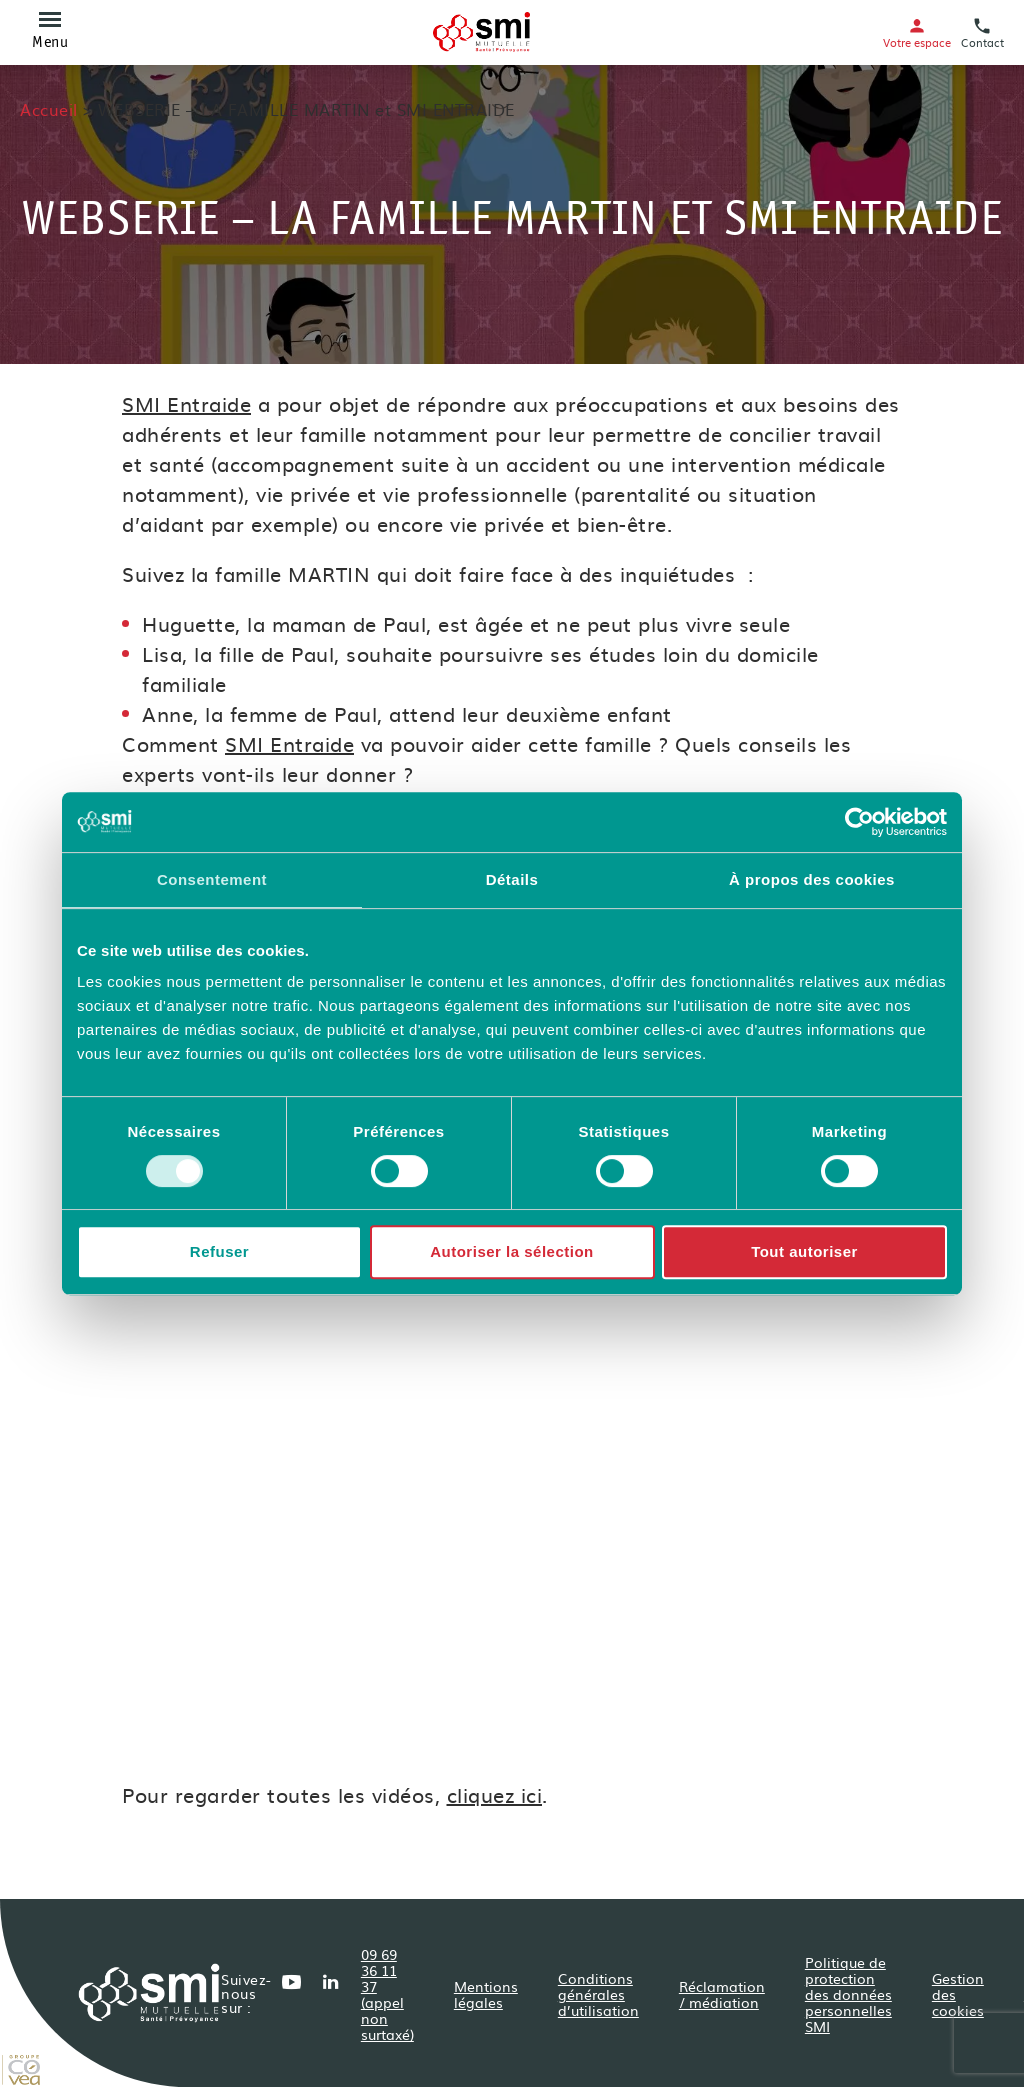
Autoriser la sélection (512, 1251)
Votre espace (917, 32)
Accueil (49, 109)
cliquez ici (495, 1794)
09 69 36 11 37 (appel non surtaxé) (387, 1994)
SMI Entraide (186, 403)
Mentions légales (486, 1994)
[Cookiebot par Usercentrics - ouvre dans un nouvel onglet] (859, 822)
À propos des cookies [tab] (812, 879)
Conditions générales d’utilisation (598, 1994)
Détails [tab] (512, 879)
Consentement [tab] (212, 879)
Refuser (219, 1251)
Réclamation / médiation (722, 1994)
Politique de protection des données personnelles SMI (848, 1994)
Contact (982, 32)
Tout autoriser (804, 1251)
